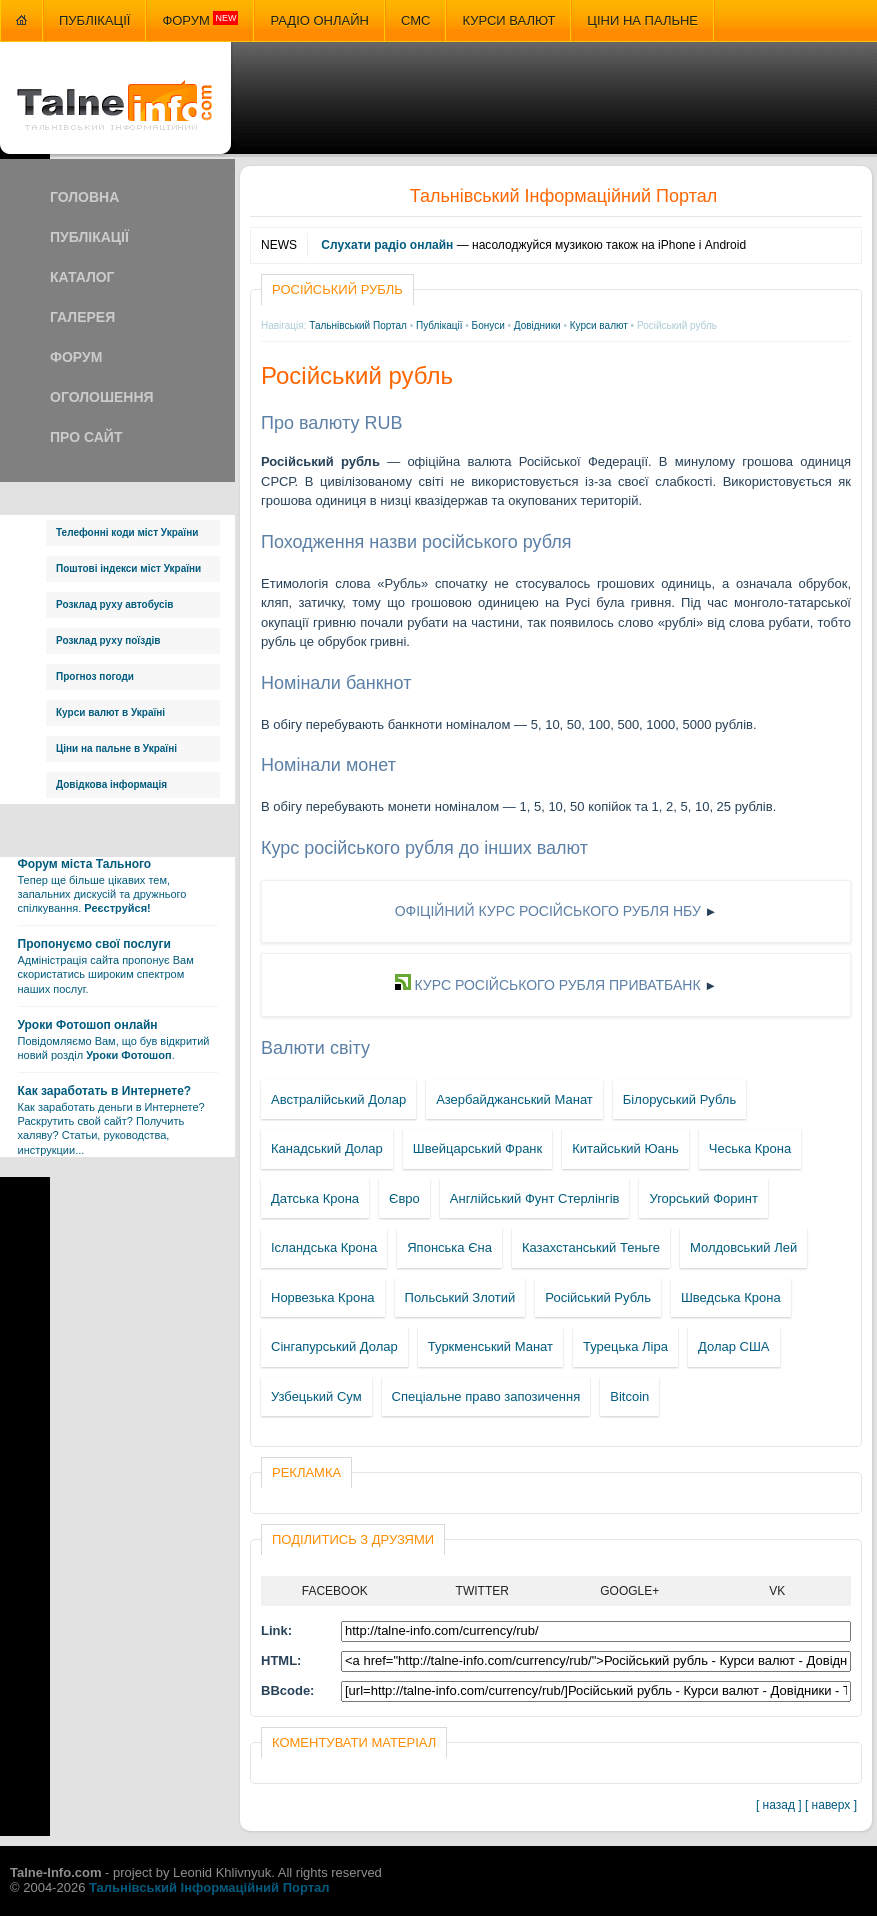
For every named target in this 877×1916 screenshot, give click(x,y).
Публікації (94, 20)
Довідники (537, 325)
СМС (415, 20)
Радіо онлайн (319, 20)
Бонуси (488, 325)
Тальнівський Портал (358, 325)
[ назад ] (779, 1805)
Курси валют (508, 20)
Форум (200, 20)
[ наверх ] (831, 1805)
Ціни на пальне (642, 20)
